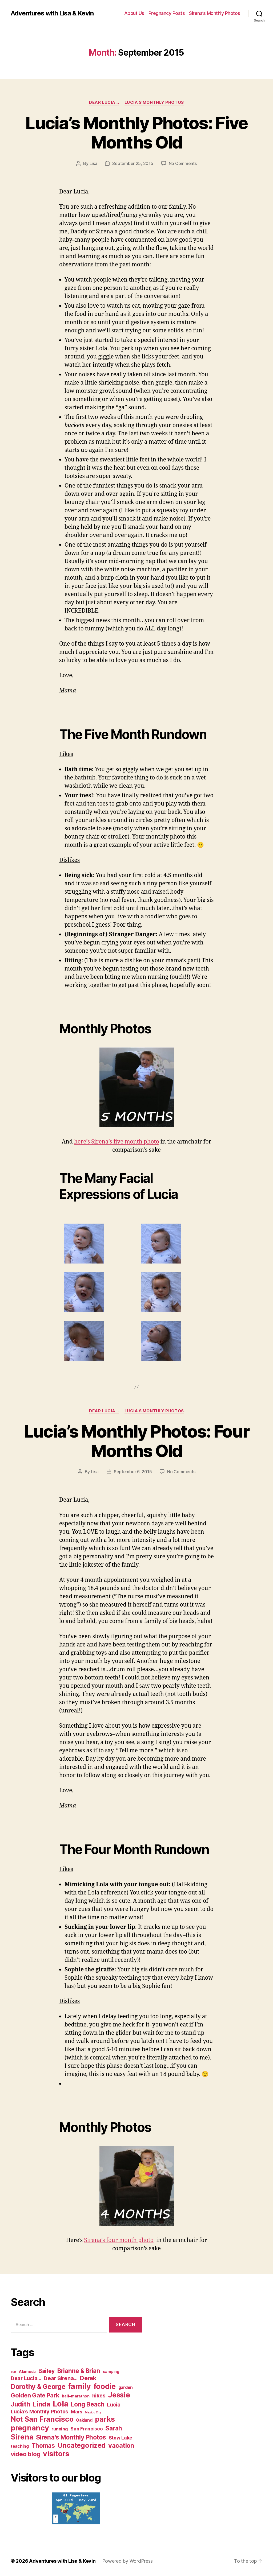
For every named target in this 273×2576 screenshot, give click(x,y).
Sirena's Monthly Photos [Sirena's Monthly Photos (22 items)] (71, 2437)
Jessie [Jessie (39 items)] (119, 2395)
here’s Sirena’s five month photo (116, 1141)
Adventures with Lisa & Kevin (52, 13)
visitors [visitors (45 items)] (56, 2453)
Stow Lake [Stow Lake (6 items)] (121, 2438)
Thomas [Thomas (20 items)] (43, 2445)
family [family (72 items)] (79, 2386)
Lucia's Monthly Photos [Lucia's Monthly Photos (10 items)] (39, 2411)
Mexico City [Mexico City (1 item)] (93, 2412)
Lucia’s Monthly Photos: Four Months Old (137, 1441)
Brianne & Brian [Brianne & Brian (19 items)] (78, 2370)
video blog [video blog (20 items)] (25, 2454)
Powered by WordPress (127, 2561)
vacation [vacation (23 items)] (121, 2445)
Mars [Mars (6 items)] (76, 2411)
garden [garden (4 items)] (125, 2387)
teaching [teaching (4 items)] (20, 2446)
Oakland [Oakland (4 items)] (84, 2420)
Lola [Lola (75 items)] (61, 2403)
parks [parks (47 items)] (105, 2419)
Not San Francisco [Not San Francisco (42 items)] (42, 2419)
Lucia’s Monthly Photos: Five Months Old (136, 132)
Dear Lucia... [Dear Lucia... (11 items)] (26, 2378)
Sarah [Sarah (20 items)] (113, 2428)
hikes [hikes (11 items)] (99, 2395)
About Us (134, 13)
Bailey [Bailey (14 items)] (46, 2371)
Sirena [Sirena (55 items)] (22, 2436)
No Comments (183, 163)
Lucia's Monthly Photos (154, 102)
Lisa (93, 163)
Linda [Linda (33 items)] (41, 2404)
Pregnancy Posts (166, 13)
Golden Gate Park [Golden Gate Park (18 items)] (35, 2395)
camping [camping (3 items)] (111, 2371)
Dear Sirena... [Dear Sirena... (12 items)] (60, 2378)
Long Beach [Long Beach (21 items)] (87, 2404)
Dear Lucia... (104, 102)
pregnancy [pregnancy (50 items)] (30, 2428)
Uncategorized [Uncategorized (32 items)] (82, 2445)
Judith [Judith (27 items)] (20, 2404)
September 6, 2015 (133, 1471)
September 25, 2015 (132, 163)
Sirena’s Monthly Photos (214, 13)
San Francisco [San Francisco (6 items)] (86, 2428)
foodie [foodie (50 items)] (105, 2386)
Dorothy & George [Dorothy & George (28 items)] (38, 2387)
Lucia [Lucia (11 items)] (114, 2404)
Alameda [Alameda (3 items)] (27, 2371)
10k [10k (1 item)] (13, 2372)
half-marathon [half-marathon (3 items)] (76, 2396)
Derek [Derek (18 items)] (88, 2377)
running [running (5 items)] (59, 2428)
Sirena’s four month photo (119, 2240)
